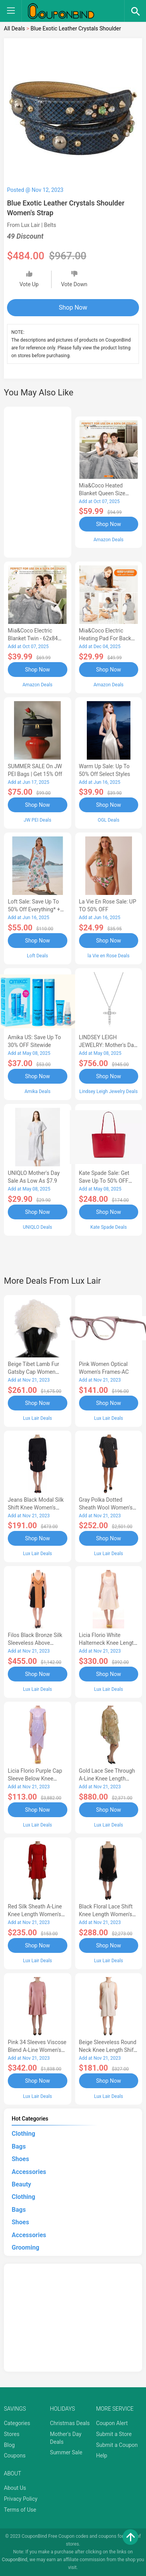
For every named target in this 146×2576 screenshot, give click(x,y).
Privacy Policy (20, 2499)
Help (101, 2455)
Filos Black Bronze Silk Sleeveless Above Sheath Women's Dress (35, 1643)
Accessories (29, 2172)
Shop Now (73, 307)
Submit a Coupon (117, 2445)
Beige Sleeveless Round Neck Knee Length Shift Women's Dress (108, 2050)
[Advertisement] (37, 481)
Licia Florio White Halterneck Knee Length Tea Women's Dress (108, 1643)
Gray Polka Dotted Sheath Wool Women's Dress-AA (106, 1507)
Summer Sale (66, 2452)
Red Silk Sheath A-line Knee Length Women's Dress (35, 1914)
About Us (15, 2488)
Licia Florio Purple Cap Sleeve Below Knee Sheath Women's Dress (35, 1778)
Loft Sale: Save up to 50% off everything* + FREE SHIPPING (34, 909)
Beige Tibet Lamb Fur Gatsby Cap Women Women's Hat (33, 1372)
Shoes (20, 2159)
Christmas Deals (70, 2423)
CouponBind (14, 2559)
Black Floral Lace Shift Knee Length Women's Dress (106, 1914)
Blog (9, 2445)
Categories (17, 2423)
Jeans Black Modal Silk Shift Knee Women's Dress (36, 1507)
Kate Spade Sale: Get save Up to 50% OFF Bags (104, 1181)
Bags (19, 2146)
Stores (11, 2434)
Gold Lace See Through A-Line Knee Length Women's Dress (107, 1778)
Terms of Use (20, 2510)
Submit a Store (114, 2434)
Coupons (15, 2455)
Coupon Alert (112, 2423)
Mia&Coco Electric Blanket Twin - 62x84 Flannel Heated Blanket (35, 638)
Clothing (23, 2133)
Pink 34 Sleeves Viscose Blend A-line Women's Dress (37, 2050)
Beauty (21, 2184)
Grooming (25, 2247)
